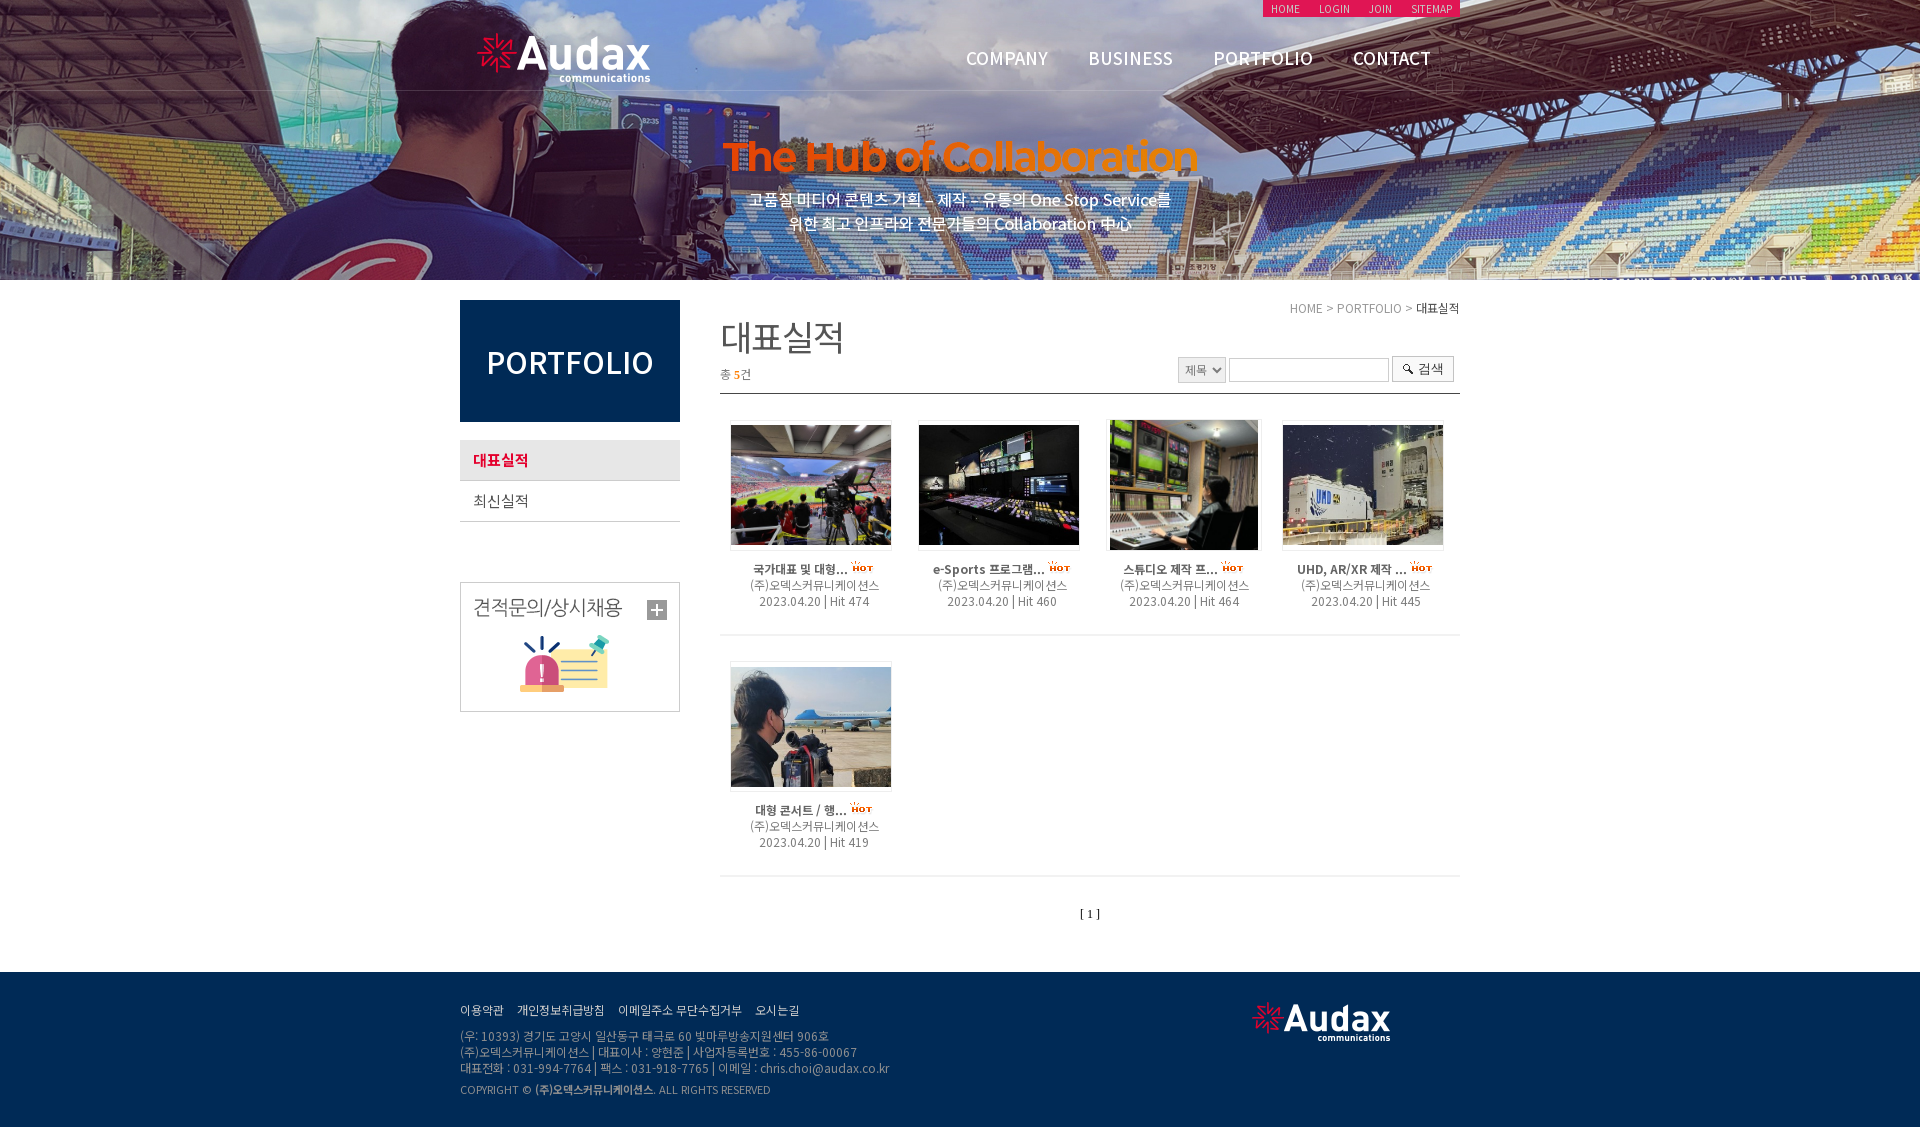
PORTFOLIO (1263, 57)
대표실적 (501, 459)
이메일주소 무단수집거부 (680, 1009)
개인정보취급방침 (561, 1009)
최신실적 (501, 500)
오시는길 (777, 1009)
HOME (1285, 8)
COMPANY (1007, 57)
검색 (1431, 368)
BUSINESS (1130, 57)
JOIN (1380, 8)
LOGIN (1334, 8)
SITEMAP (1431, 8)
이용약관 (482, 1009)
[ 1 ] (1090, 914)
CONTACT (1392, 57)
